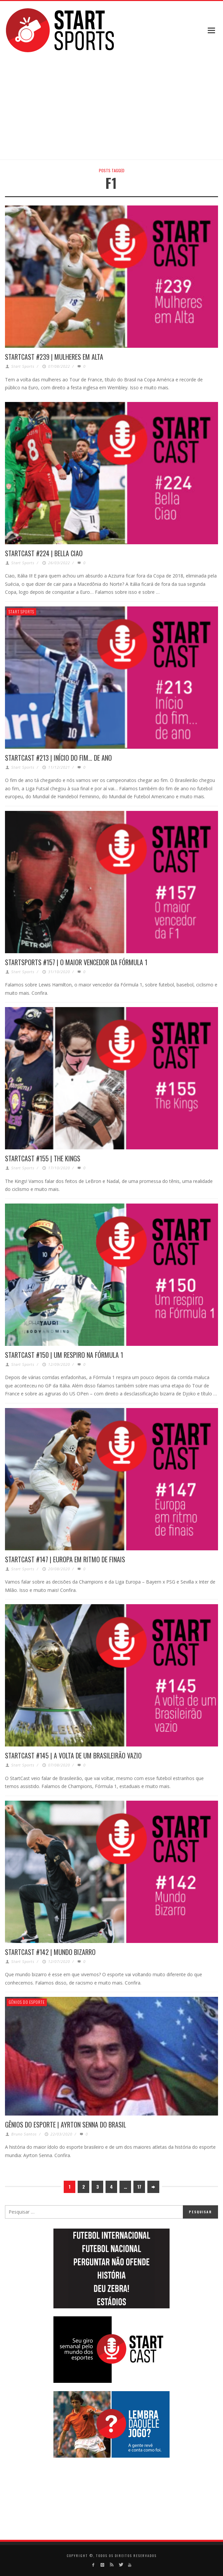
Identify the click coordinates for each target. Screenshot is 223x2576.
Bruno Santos (24, 2133)
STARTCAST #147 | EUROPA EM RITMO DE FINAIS (65, 1559)
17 (139, 2186)
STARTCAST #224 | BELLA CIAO (44, 553)
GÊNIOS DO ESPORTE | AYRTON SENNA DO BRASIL (65, 2124)
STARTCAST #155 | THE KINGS (42, 1158)
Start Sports (23, 366)
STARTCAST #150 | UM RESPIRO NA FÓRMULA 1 (64, 1355)
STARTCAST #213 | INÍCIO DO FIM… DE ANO (58, 758)
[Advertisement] (128, 107)
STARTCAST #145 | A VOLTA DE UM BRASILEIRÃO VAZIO (73, 1755)
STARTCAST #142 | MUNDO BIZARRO (50, 1952)
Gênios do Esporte (27, 2002)
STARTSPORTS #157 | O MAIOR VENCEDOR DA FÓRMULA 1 (76, 962)
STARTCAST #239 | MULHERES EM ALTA (54, 357)
